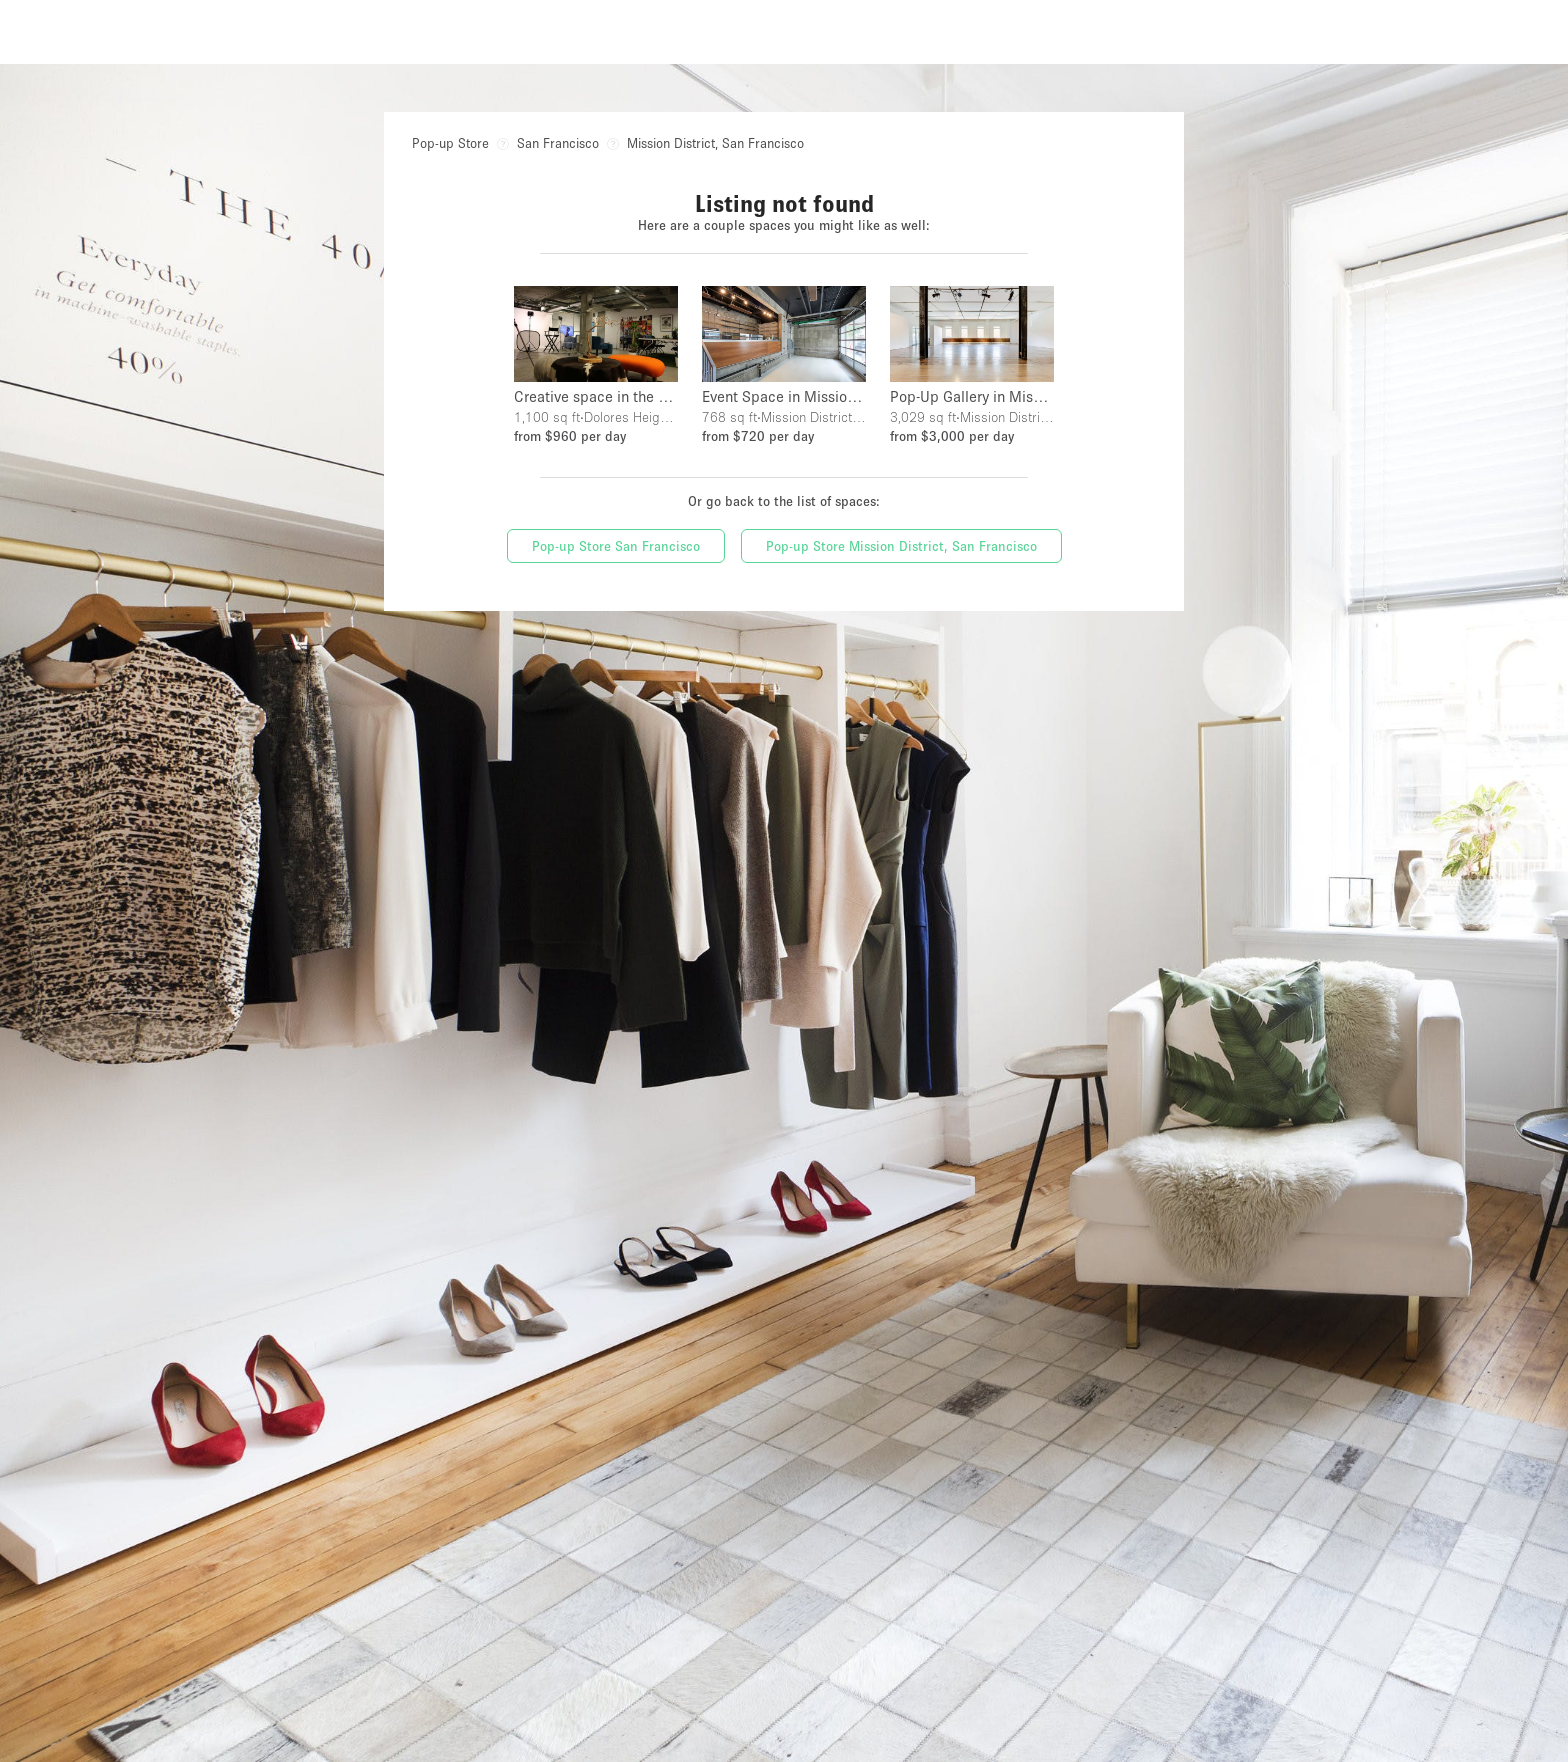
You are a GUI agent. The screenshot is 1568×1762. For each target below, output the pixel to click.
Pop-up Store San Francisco (616, 546)
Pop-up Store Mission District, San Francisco (901, 546)
